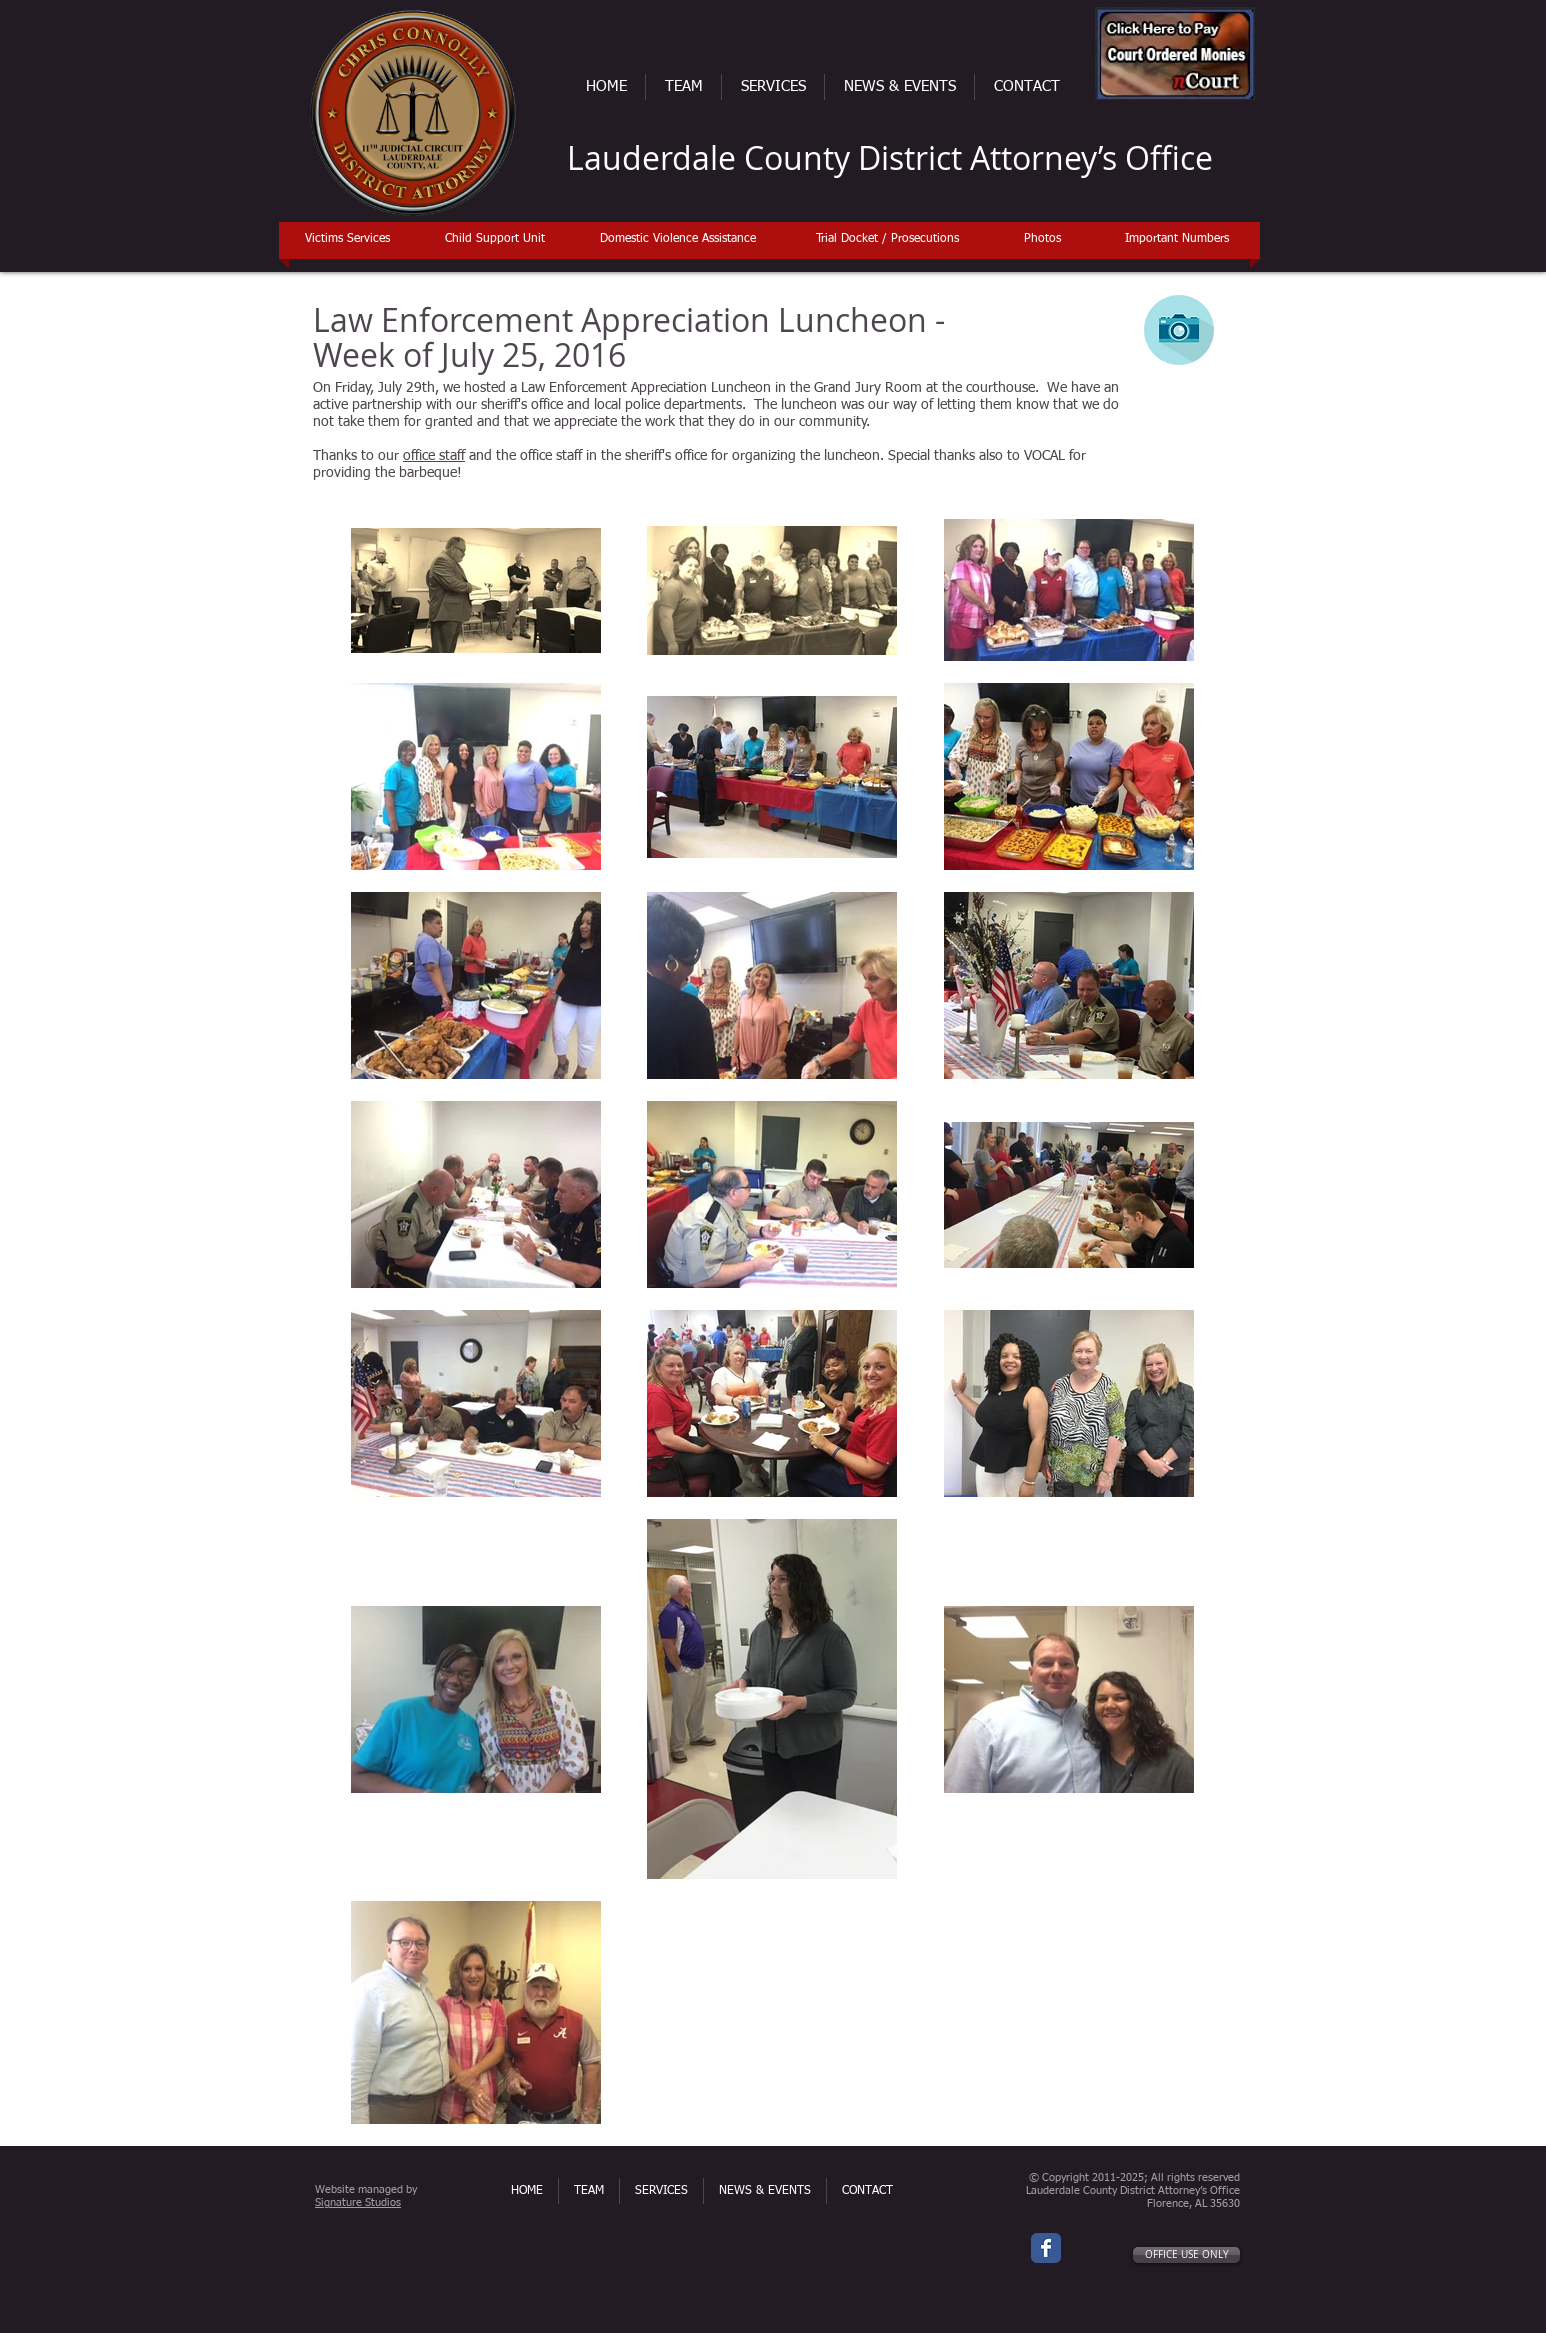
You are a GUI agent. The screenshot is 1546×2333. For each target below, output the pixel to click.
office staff (434, 456)
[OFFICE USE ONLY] (1186, 2255)
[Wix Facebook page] (1046, 2248)
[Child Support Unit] (494, 240)
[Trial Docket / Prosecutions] (887, 240)
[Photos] (1042, 240)
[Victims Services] (347, 240)
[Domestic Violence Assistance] (677, 240)
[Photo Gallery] (1179, 330)
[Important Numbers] (1176, 240)
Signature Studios (358, 2202)
